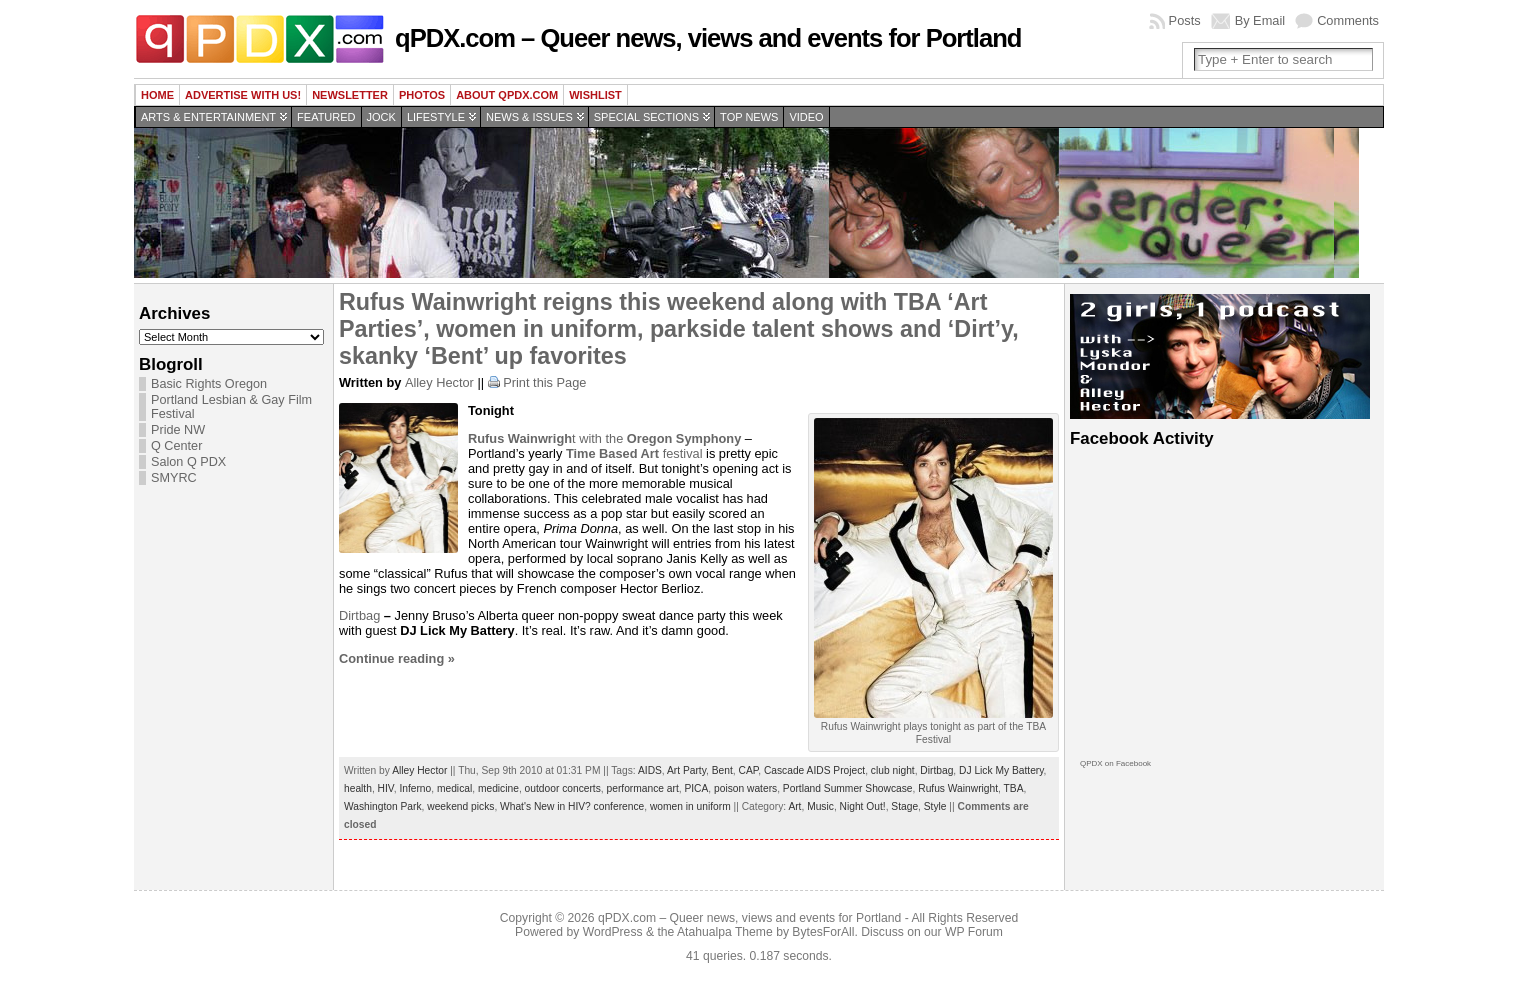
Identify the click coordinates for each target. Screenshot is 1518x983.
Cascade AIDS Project (814, 770)
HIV (386, 788)
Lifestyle (436, 117)
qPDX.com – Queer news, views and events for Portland (708, 38)
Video (806, 117)
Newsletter (350, 95)
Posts (1185, 20)
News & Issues (529, 117)
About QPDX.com (507, 95)
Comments (1348, 20)
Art (794, 806)
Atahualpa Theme (725, 932)
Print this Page (544, 382)
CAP (748, 770)
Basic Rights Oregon (209, 384)
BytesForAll (823, 932)
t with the (604, 438)
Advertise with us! (243, 95)
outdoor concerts (563, 788)
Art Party (686, 770)
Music (820, 806)
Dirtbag (361, 615)
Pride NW (178, 430)
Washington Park (383, 806)
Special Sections (646, 117)
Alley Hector (439, 382)
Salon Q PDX (188, 462)
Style (935, 806)
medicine (498, 788)
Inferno (415, 788)
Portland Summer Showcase (848, 788)
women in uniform (690, 806)
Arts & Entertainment (208, 117)
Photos (422, 95)
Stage (904, 806)
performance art (643, 788)
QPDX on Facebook (1115, 763)
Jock (381, 117)
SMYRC (174, 478)
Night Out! (863, 806)
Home (157, 95)
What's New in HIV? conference (572, 806)
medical (454, 788)
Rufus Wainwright (958, 788)
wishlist (595, 95)
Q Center (176, 446)
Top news (749, 117)
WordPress (613, 932)
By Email (1260, 20)
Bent (722, 770)
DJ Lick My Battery (1001, 770)
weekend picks (460, 806)
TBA (1014, 788)
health (358, 788)
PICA (696, 788)
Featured (326, 117)
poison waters (745, 788)
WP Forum (974, 932)
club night (893, 770)
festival (634, 453)
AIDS (650, 770)
